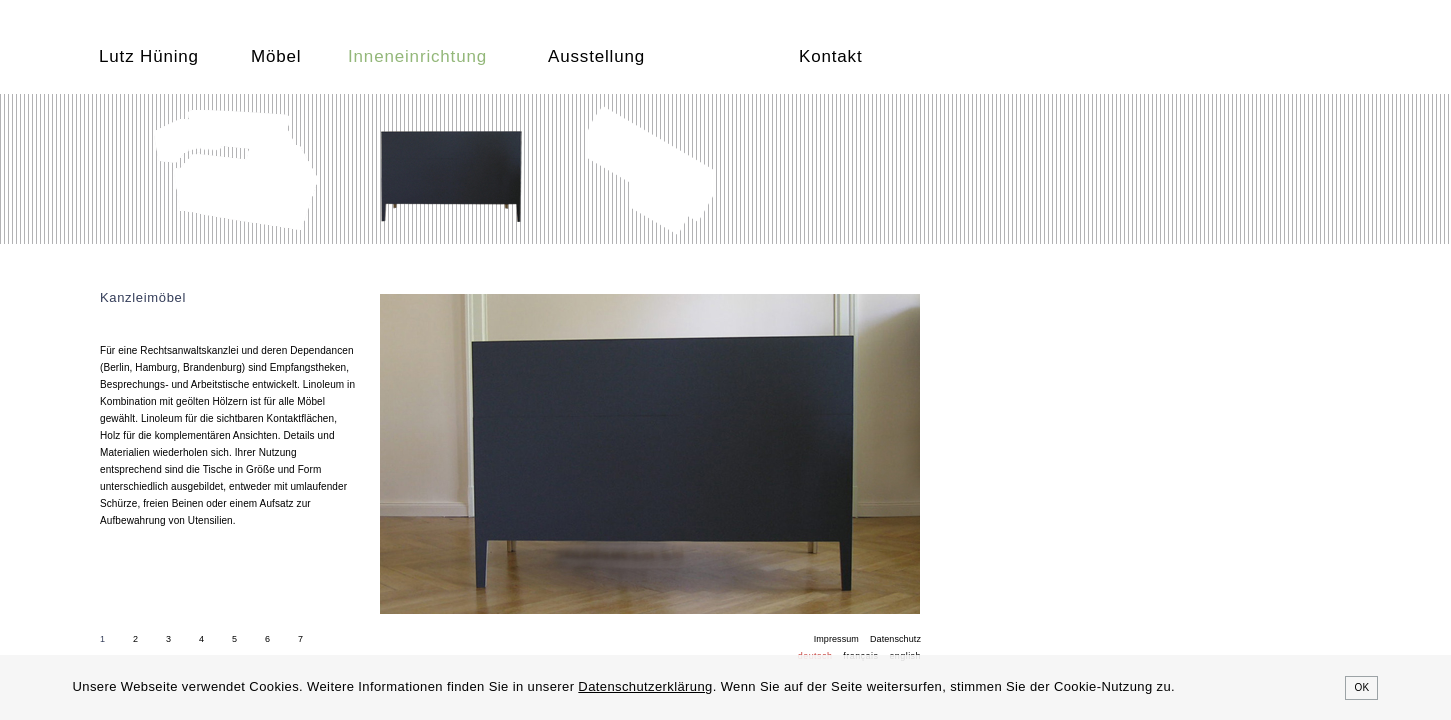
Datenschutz (895, 639)
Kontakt (830, 56)
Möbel (276, 56)
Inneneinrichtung (417, 56)
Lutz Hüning (149, 56)
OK (1361, 687)
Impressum (836, 639)
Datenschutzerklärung (645, 686)
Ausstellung (596, 56)
